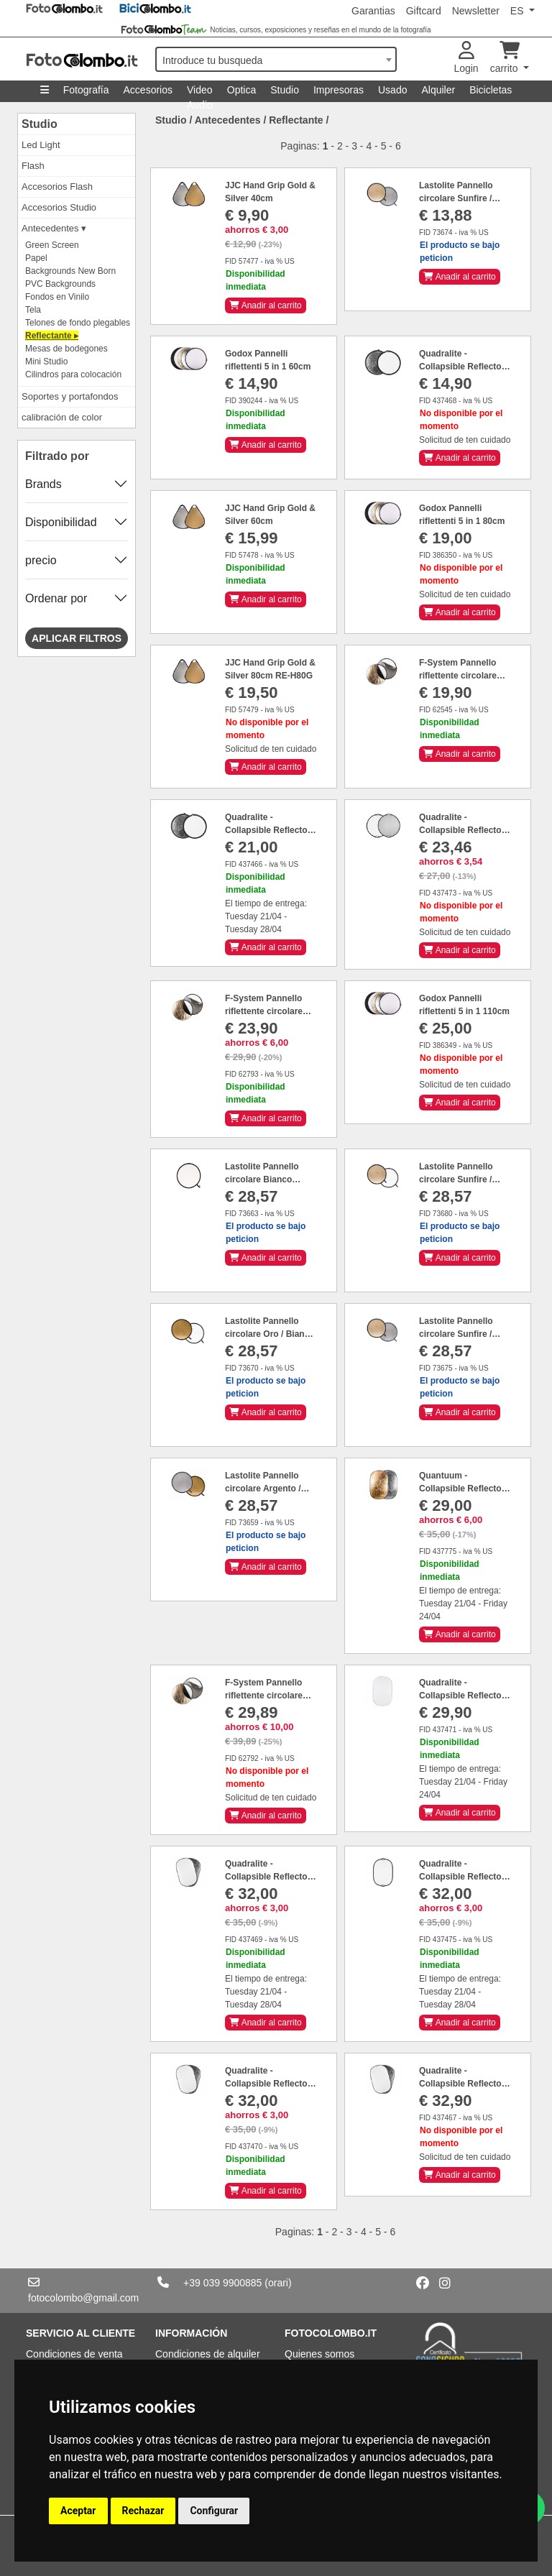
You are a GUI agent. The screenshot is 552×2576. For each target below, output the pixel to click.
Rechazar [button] (143, 2510)
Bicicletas (490, 90)
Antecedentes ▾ (54, 228)
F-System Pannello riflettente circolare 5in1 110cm (264, 1696)
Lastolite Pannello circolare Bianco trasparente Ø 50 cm (266, 1179)
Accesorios (148, 90)
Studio (284, 90)
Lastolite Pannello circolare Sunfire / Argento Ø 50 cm (456, 1334)
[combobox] (276, 59)
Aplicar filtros (76, 638)
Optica (241, 90)
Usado (392, 90)
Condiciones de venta (74, 2354)
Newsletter (476, 11)
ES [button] (518, 11)
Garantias (373, 11)
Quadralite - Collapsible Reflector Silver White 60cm (462, 367)
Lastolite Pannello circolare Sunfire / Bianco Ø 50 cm (456, 1179)
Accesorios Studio (59, 207)
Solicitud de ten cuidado (464, 440)
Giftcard (423, 11)
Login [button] (466, 58)
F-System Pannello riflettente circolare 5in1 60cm (458, 676)
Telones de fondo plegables (77, 323)
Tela (33, 310)
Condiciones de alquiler (207, 2354)
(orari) (277, 2282)
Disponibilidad (61, 522)
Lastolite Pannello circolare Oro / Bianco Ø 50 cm (270, 1334)
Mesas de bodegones (66, 349)
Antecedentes (228, 120)
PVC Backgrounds (60, 284)
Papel (36, 258)
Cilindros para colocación (73, 374)
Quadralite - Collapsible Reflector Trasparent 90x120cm (463, 1696)
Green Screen (52, 245)
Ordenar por (56, 598)
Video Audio (200, 93)
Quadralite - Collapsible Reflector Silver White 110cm (267, 830)
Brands (43, 484)
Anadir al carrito (265, 305)
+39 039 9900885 (222, 2282)
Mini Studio (46, 361)
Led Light (41, 144)
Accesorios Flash (57, 186)
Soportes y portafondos (70, 396)
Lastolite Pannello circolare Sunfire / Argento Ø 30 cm (456, 198)
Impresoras (338, 90)
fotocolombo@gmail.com (83, 2298)
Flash (33, 165)
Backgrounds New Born (70, 271)
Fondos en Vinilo (57, 297)
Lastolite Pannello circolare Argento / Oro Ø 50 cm (263, 1488)
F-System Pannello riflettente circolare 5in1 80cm (264, 1011)
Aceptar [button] (78, 2510)
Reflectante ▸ (51, 336)
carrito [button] (505, 58)
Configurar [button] (214, 2510)
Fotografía (86, 90)
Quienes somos (319, 2354)
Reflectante (296, 120)
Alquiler (438, 90)
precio (41, 560)
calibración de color (62, 417)
